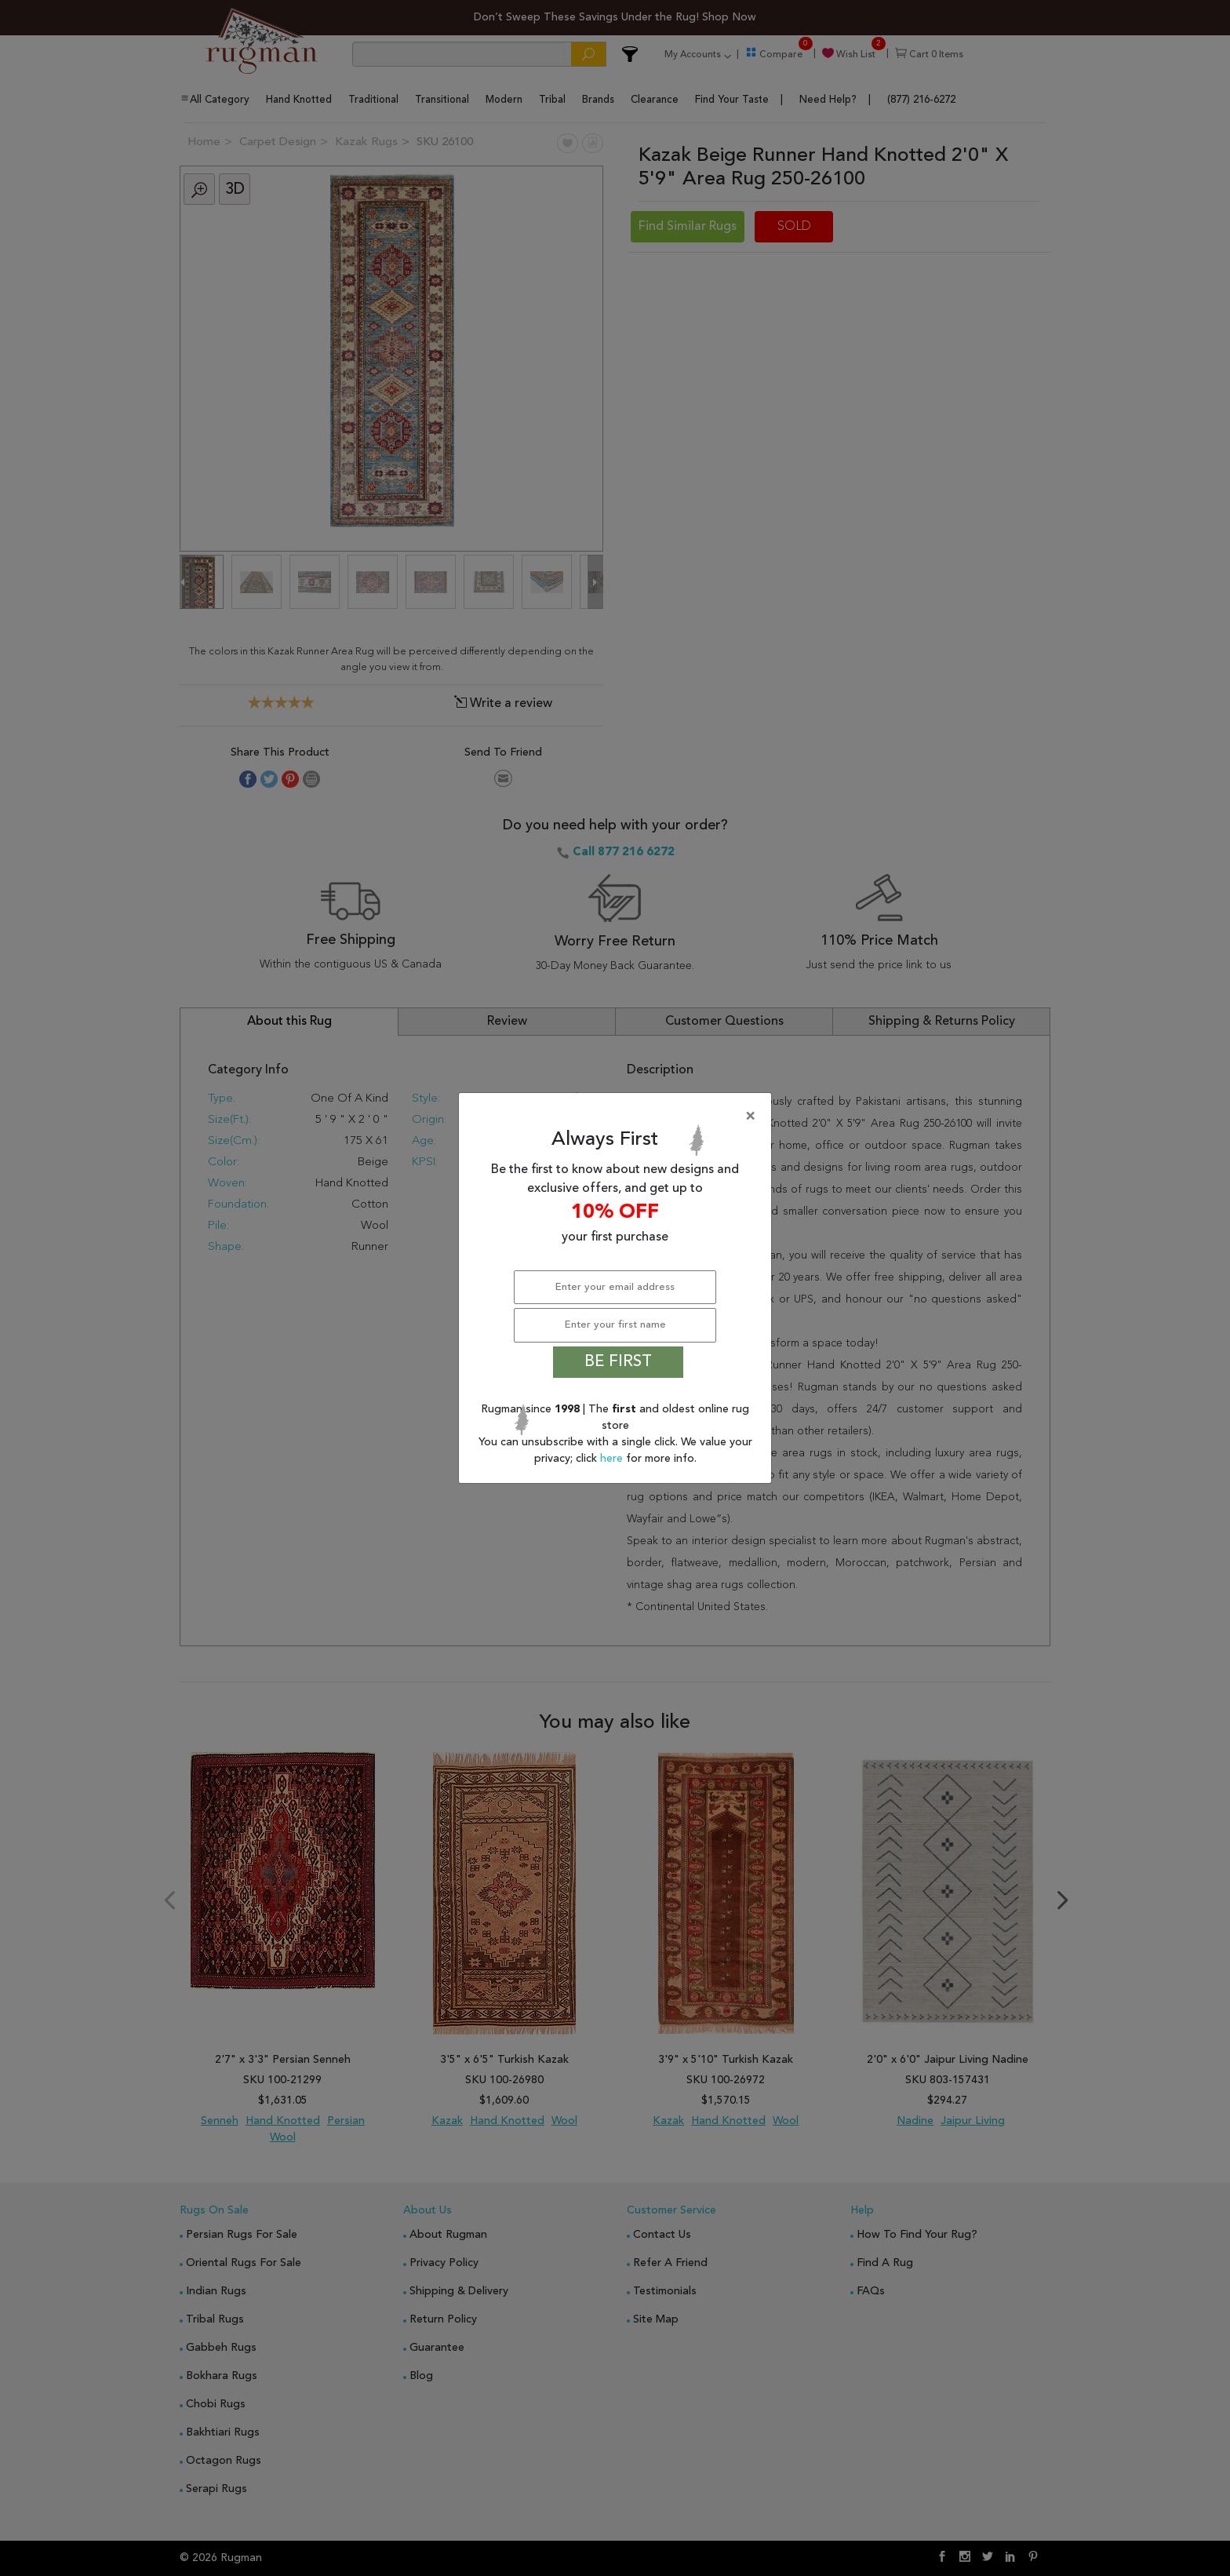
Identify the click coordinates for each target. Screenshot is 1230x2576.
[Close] (618, 1116)
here (613, 1458)
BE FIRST (618, 1362)
